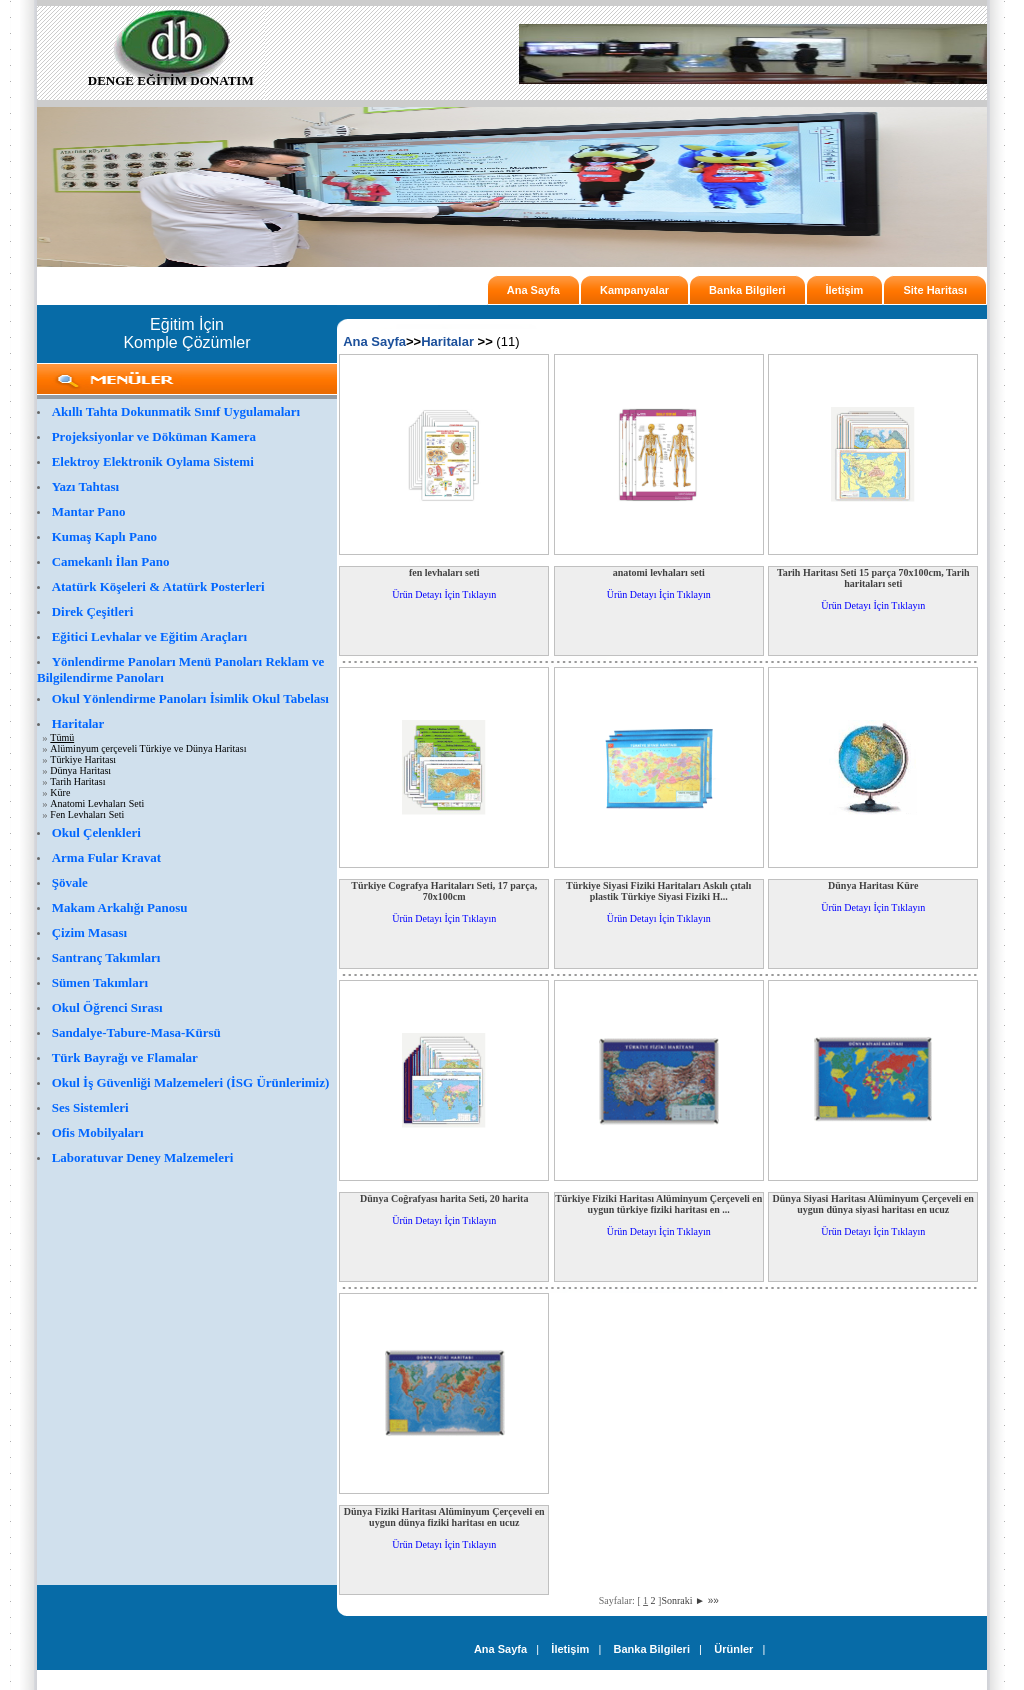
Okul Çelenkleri (96, 832)
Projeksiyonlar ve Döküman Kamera (154, 436)
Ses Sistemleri (90, 1107)
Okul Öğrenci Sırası (107, 1007)
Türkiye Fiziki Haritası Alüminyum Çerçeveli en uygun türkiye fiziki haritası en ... (658, 1204)
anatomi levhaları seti (659, 572)
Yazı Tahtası (86, 486)
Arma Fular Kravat (107, 857)
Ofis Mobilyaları (98, 1132)
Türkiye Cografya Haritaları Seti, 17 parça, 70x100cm (444, 891)
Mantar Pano (89, 511)
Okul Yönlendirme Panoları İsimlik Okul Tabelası (190, 698)
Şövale (70, 882)
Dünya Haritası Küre (873, 885)
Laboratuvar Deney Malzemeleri (143, 1157)
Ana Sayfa (533, 290)
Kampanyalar (634, 290)
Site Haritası (935, 290)
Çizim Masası (89, 932)
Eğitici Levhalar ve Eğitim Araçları (149, 636)
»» (713, 1600)
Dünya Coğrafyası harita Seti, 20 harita (444, 1198)
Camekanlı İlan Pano (111, 561)
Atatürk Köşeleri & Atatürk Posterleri (158, 586)
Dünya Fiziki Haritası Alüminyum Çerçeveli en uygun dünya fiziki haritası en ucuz (444, 1517)
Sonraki (683, 1600)
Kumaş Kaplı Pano (104, 536)
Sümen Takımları (100, 982)
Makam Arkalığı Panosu (120, 907)
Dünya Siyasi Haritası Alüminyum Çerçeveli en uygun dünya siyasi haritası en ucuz (873, 1204)
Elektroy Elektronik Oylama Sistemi (153, 461)
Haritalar (78, 723)
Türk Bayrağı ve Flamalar (125, 1057)
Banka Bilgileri (747, 290)
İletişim (845, 290)
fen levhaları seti (444, 572)
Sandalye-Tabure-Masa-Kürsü (136, 1032)
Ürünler (733, 1649)
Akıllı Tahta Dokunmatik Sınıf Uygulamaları (176, 411)
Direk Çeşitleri (93, 611)
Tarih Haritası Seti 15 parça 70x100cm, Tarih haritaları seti (873, 578)
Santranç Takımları (106, 957)
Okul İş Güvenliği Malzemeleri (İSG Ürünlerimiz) (191, 1082)
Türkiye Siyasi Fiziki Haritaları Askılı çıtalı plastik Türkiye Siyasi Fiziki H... (658, 891)
